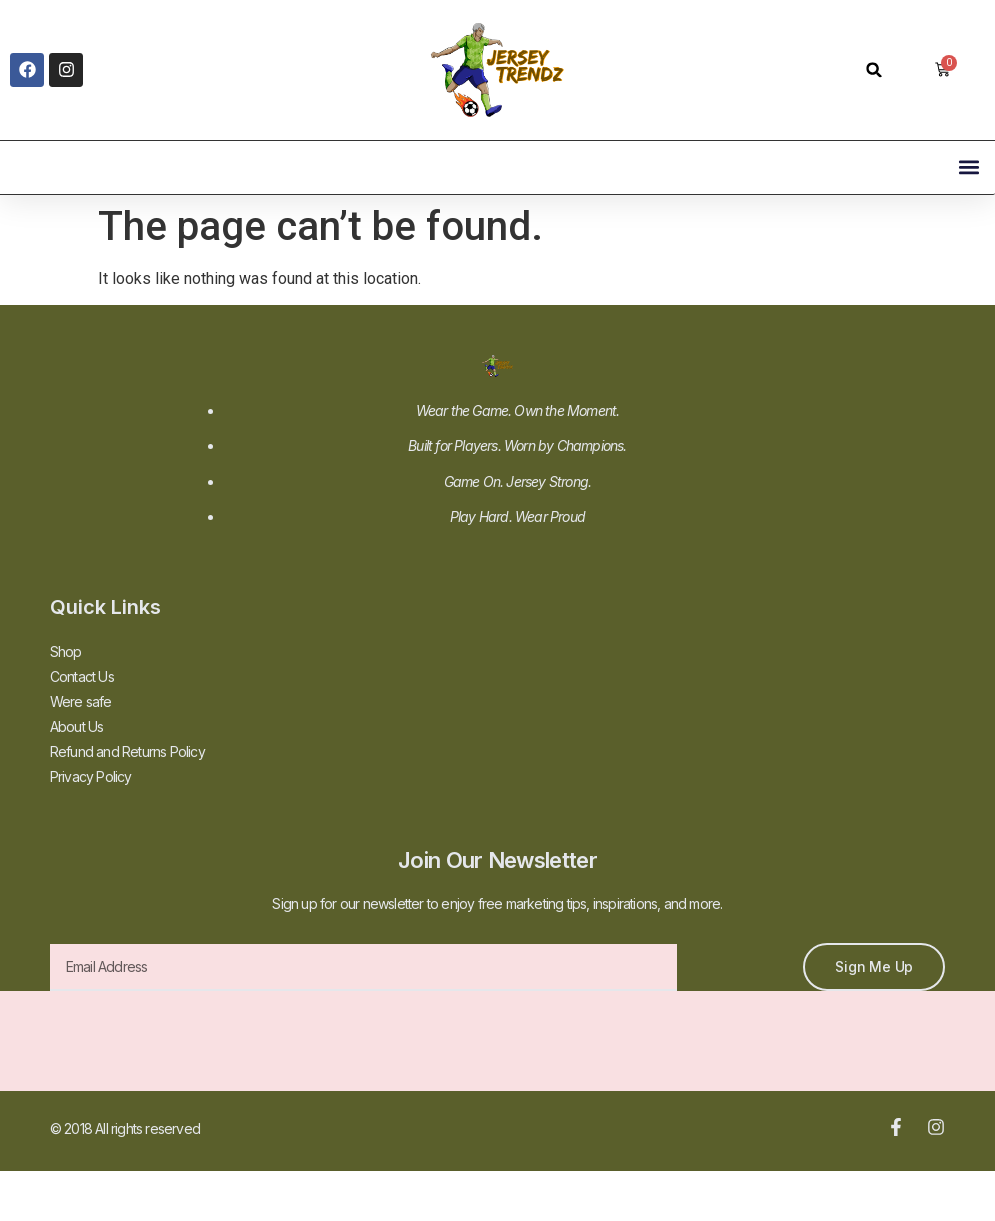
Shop (66, 651)
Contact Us (82, 676)
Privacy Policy (91, 776)
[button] (874, 69)
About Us (77, 726)
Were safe (81, 701)
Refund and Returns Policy (127, 751)
